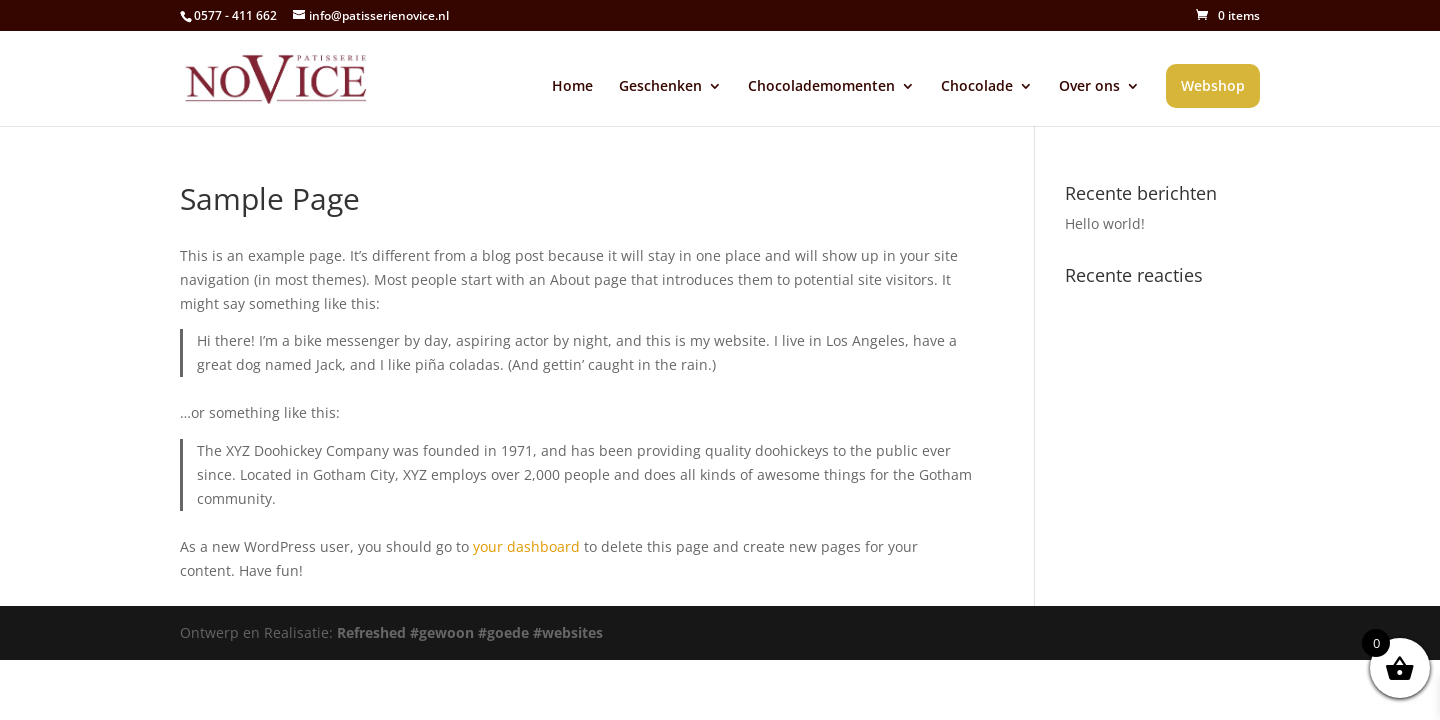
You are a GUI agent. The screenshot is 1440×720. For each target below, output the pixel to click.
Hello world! (1105, 223)
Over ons (1089, 87)
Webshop (1213, 85)
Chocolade (977, 87)
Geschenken (660, 87)
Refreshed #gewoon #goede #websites (470, 632)
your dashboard (526, 546)
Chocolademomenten (821, 87)
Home (572, 87)
